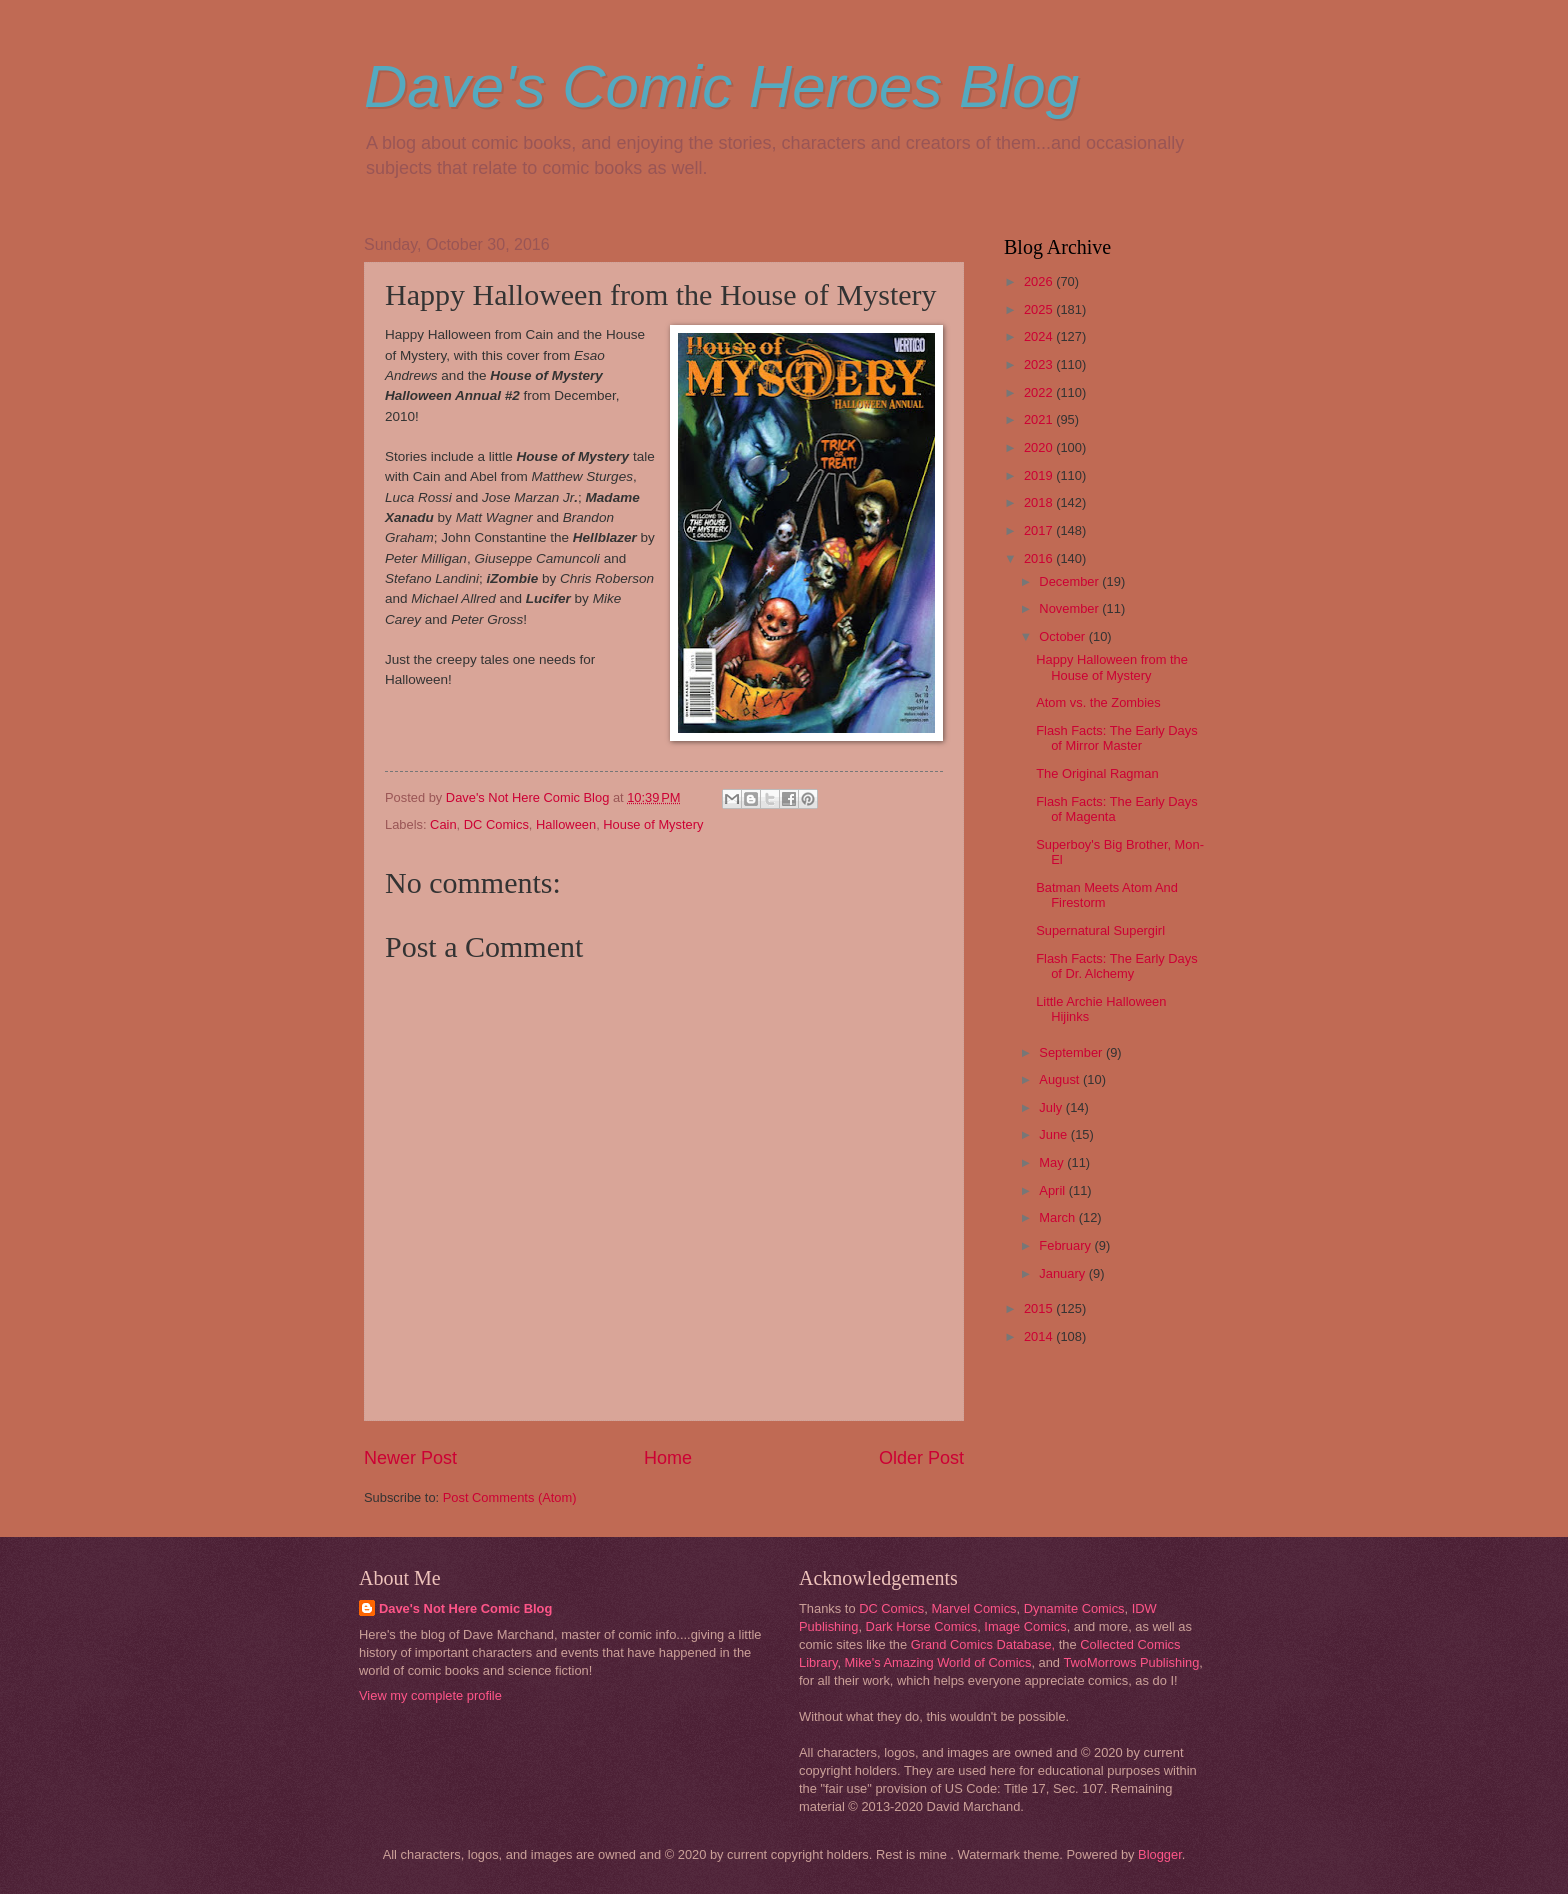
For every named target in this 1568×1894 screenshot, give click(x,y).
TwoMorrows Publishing (1131, 1662)
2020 (1040, 447)
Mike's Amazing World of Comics (938, 1662)
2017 (1040, 530)
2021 (1040, 419)
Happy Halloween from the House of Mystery (1112, 667)
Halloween (566, 824)
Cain (443, 824)
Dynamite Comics (1074, 1608)
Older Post (921, 1458)
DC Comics (496, 824)
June (1055, 1134)
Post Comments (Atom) (510, 1497)
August (1061, 1079)
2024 (1040, 336)
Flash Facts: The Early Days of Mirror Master (1116, 738)
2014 (1040, 1336)
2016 (1040, 558)
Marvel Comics (973, 1608)
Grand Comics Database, (983, 1644)
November (1070, 608)
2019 (1040, 475)
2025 (1040, 309)
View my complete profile (430, 1695)
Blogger (1160, 1854)
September (1072, 1052)
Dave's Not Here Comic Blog (465, 1608)
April (1053, 1190)
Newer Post (410, 1458)
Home (668, 1458)
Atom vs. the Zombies (1098, 702)
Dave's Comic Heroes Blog (721, 86)
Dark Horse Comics (922, 1626)
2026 (1040, 281)
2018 (1040, 502)
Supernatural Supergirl (1100, 930)
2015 (1040, 1308)
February (1066, 1245)
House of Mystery (653, 824)
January (1063, 1273)
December (1070, 581)
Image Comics (1025, 1626)
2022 (1040, 392)
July (1052, 1107)
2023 (1040, 364)
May (1053, 1162)
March (1058, 1217)
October (1063, 636)
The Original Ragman (1097, 773)
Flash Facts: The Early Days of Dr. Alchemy (1116, 966)
